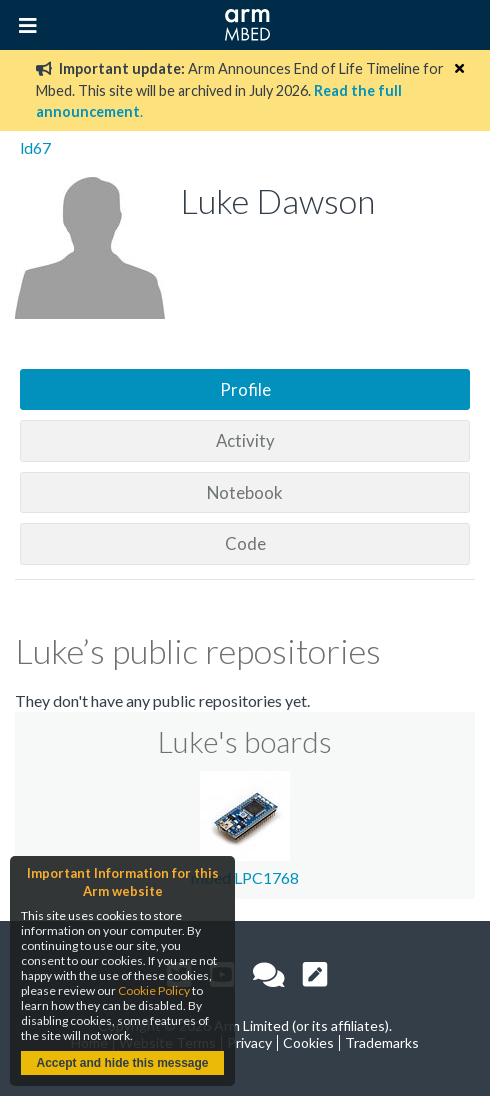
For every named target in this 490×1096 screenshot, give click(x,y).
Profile (245, 389)
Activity (245, 440)
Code (245, 543)
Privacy (249, 1042)
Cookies (308, 1042)
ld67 (35, 147)
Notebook (245, 492)
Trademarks (382, 1042)
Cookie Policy (154, 990)
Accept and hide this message (122, 1063)
